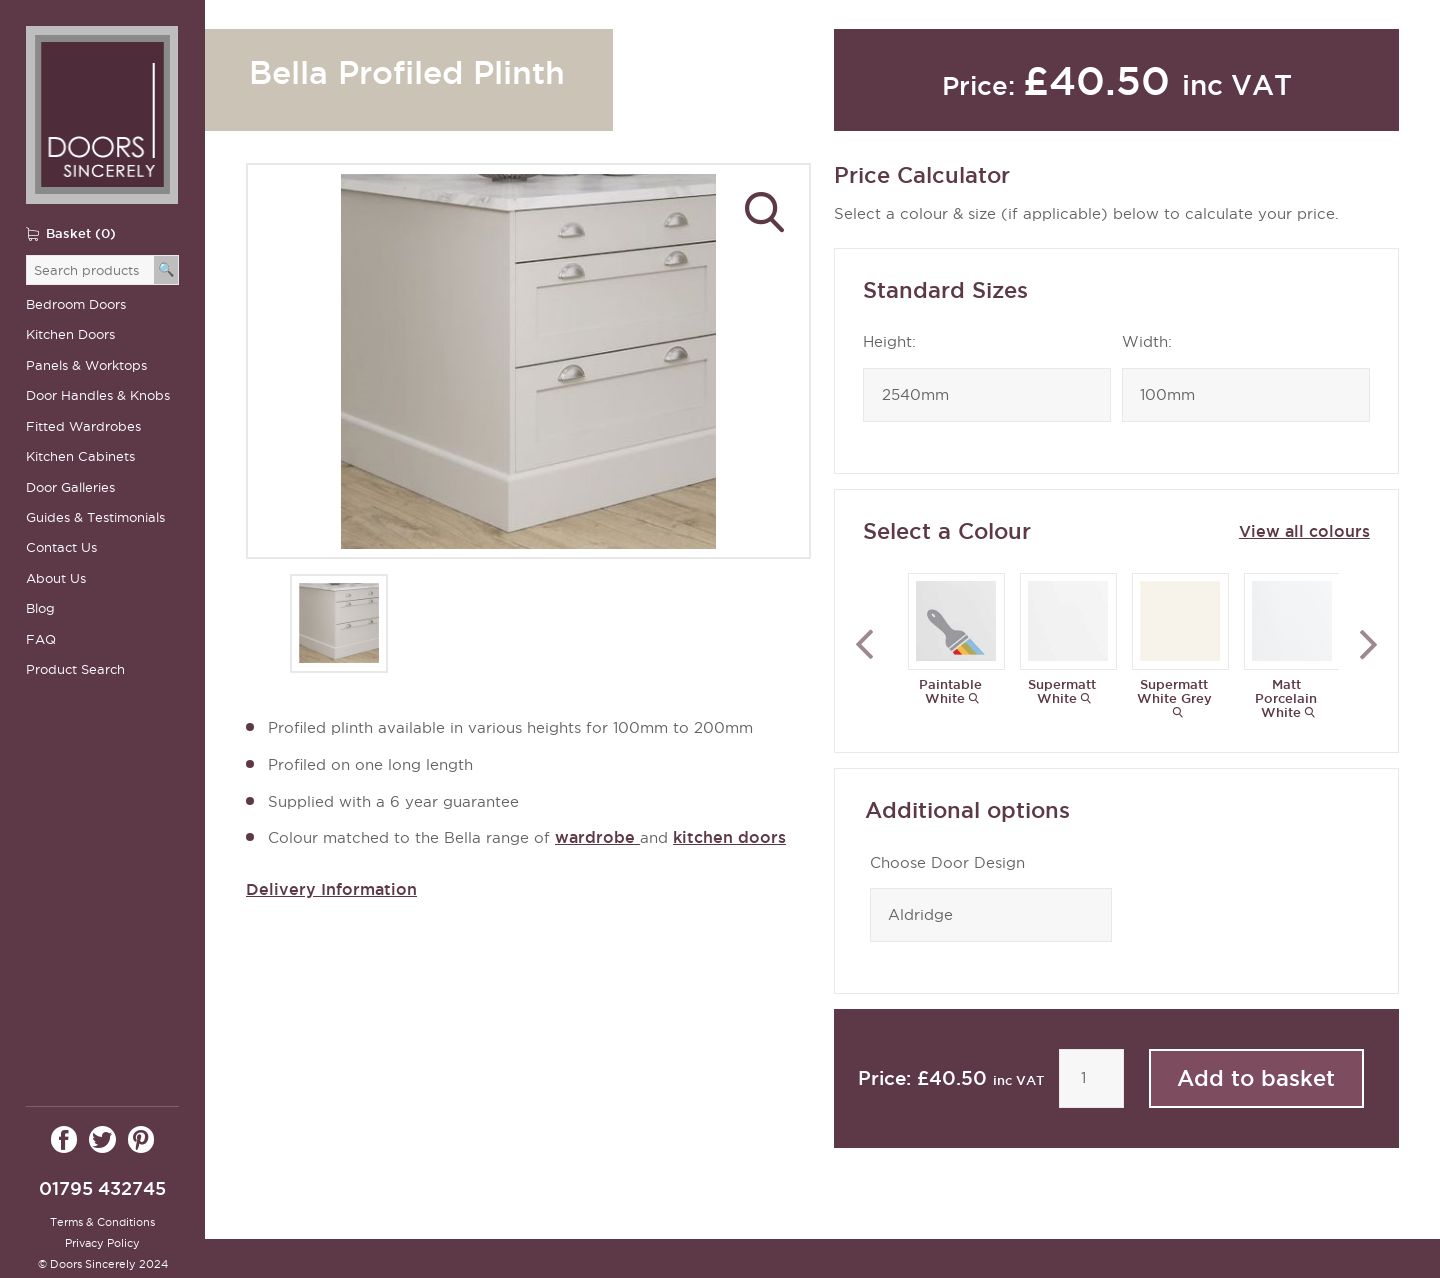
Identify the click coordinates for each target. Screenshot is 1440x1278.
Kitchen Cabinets (80, 456)
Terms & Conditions (102, 1222)
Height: (889, 342)
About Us (56, 578)
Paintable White (950, 691)
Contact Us (61, 547)
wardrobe (597, 837)
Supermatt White (1062, 691)
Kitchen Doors (70, 334)
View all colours (1304, 531)
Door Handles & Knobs (98, 395)
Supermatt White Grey (1174, 691)
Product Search (75, 669)
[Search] (166, 270)
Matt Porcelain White (1286, 698)
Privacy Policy (102, 1243)
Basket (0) (81, 233)
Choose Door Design (947, 863)
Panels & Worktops (86, 365)
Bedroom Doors (76, 304)
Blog (40, 608)
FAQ (41, 639)
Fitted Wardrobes (83, 426)
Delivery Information (331, 889)
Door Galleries (70, 487)
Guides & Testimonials (95, 517)
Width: (1147, 342)
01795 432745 (102, 1188)
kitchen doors (729, 837)
